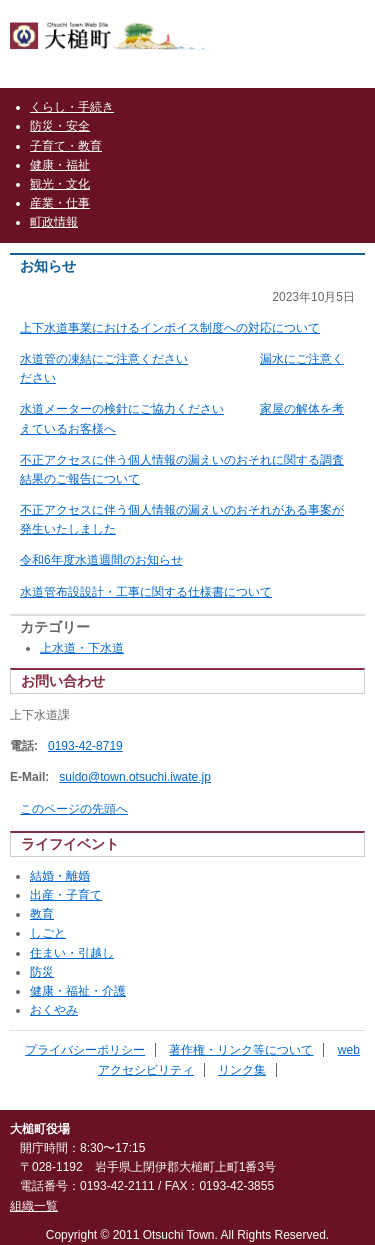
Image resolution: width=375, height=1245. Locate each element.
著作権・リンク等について (241, 1050)
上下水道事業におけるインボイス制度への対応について (170, 328)
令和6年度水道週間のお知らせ (101, 560)
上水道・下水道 (82, 648)
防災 (42, 972)
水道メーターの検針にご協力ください (122, 409)
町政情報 (54, 222)
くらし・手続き (72, 107)
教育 (42, 914)
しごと (48, 933)
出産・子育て (66, 895)
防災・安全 (60, 126)
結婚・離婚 (60, 876)
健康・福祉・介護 (78, 991)
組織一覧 (34, 1206)
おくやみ (54, 1010)
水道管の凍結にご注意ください (104, 359)
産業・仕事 (60, 203)
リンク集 (242, 1070)
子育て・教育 (66, 146)
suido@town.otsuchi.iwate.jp (135, 777)
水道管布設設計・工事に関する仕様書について (146, 592)
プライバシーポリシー (85, 1050)
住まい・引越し (72, 953)
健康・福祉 (60, 165)
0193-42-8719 (85, 746)
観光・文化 (60, 184)
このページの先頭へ (74, 809)
